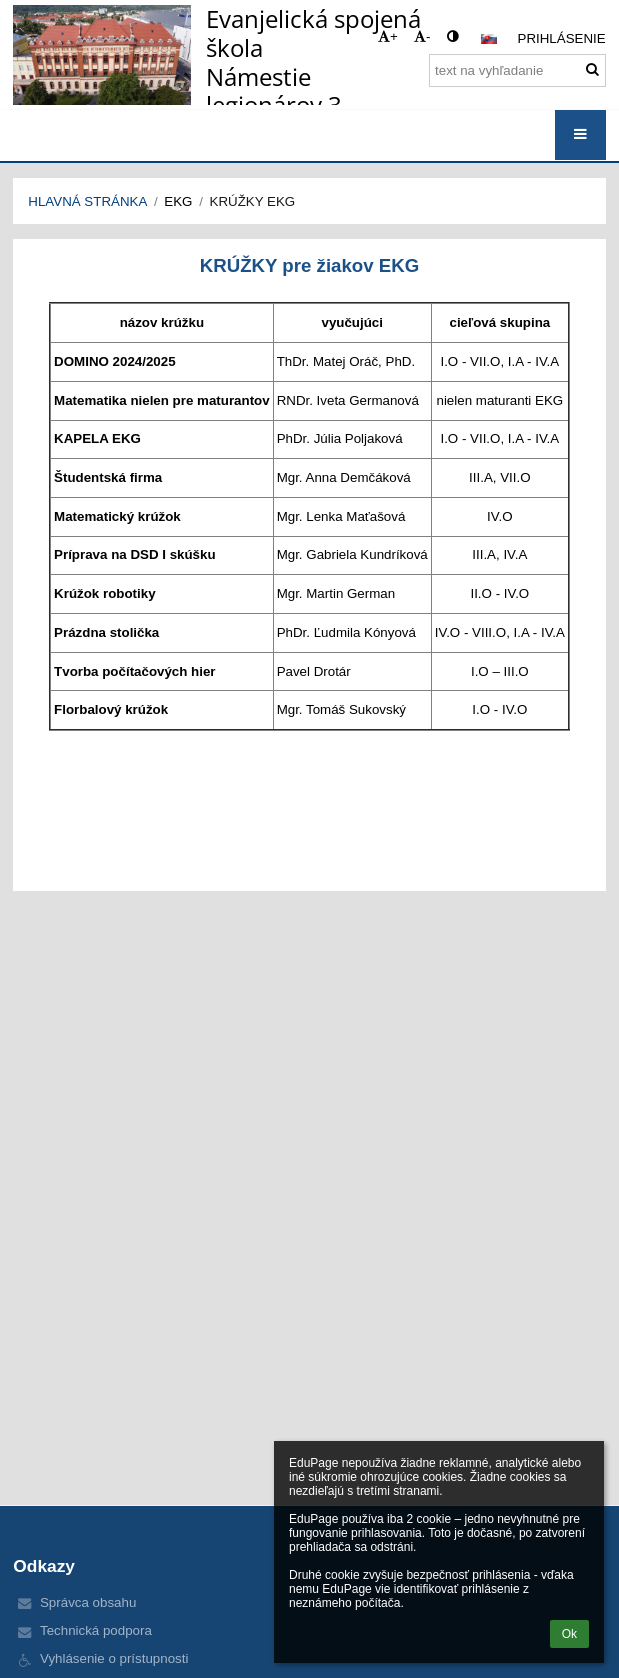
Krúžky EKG (253, 201)
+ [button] (388, 36)
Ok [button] (569, 1634)
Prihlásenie (562, 38)
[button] (489, 39)
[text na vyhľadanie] (517, 70)
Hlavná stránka (87, 201)
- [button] (422, 36)
